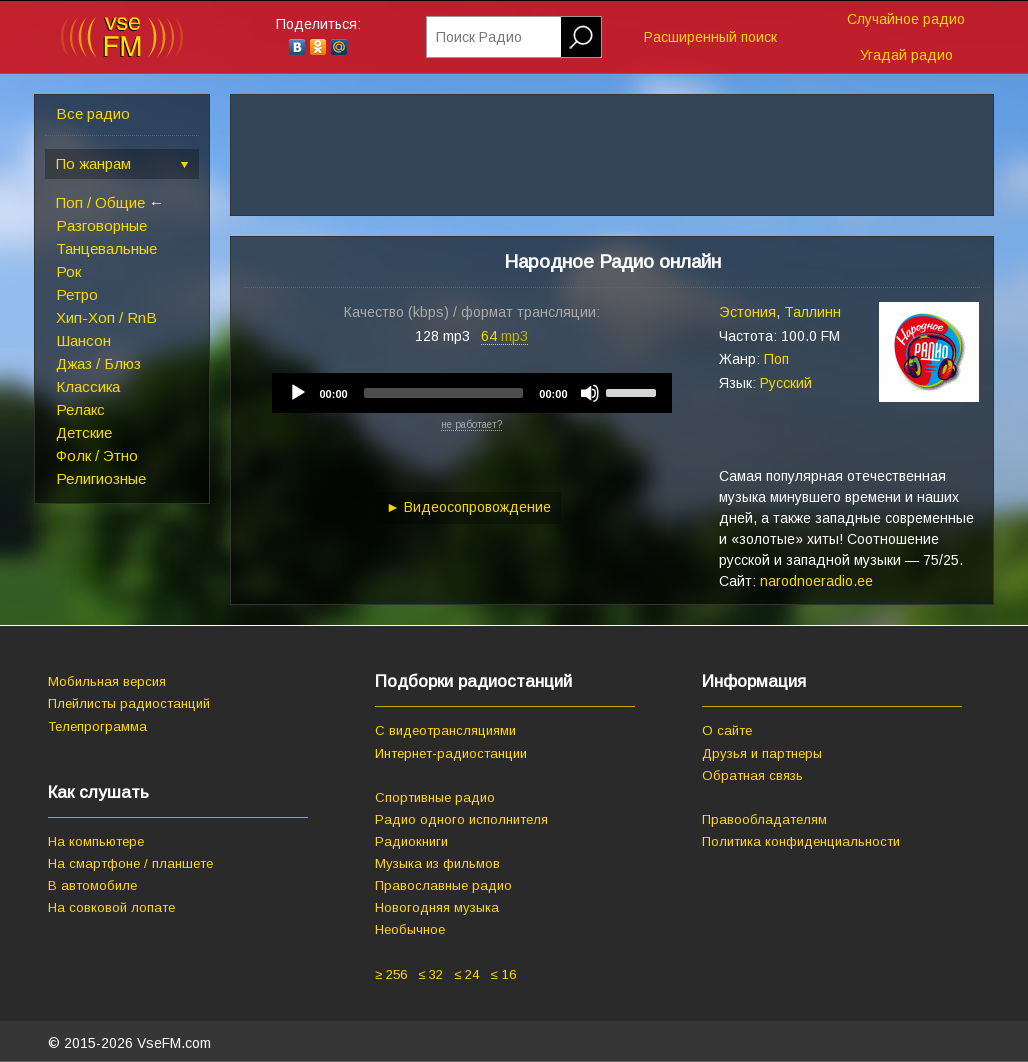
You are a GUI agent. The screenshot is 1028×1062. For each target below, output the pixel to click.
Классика (88, 386)
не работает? (471, 424)
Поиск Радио (479, 37)
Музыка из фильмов (437, 863)
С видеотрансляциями (445, 730)
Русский (786, 383)
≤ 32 (430, 974)
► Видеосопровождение (468, 507)
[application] (472, 393)
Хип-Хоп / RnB (106, 317)
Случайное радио (906, 19)
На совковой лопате (111, 907)
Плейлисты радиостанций (129, 703)
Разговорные (101, 225)
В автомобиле (92, 885)
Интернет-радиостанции (451, 753)
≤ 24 (466, 974)
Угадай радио (906, 55)
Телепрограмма (97, 726)
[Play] (298, 393)
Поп (776, 359)
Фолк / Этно (97, 455)
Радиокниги (411, 841)
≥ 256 (391, 974)
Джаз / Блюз (98, 363)
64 (504, 336)
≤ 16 (502, 974)
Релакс (80, 409)
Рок (68, 271)
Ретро (77, 294)
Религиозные (101, 478)
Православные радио (443, 885)
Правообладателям (764, 819)
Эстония (747, 312)
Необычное (410, 929)
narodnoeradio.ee (816, 581)
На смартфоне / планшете (130, 863)
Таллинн (812, 312)
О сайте (727, 730)
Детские (84, 432)
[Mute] (590, 393)
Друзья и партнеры (762, 753)
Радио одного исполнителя (461, 819)
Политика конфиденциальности (801, 841)
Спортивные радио (435, 797)
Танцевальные (106, 248)
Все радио (93, 113)
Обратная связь (752, 775)
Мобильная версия (107, 681)
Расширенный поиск (710, 37)
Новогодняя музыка (437, 907)
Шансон (83, 340)
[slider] (444, 393)
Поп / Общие (100, 202)
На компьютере (96, 841)
